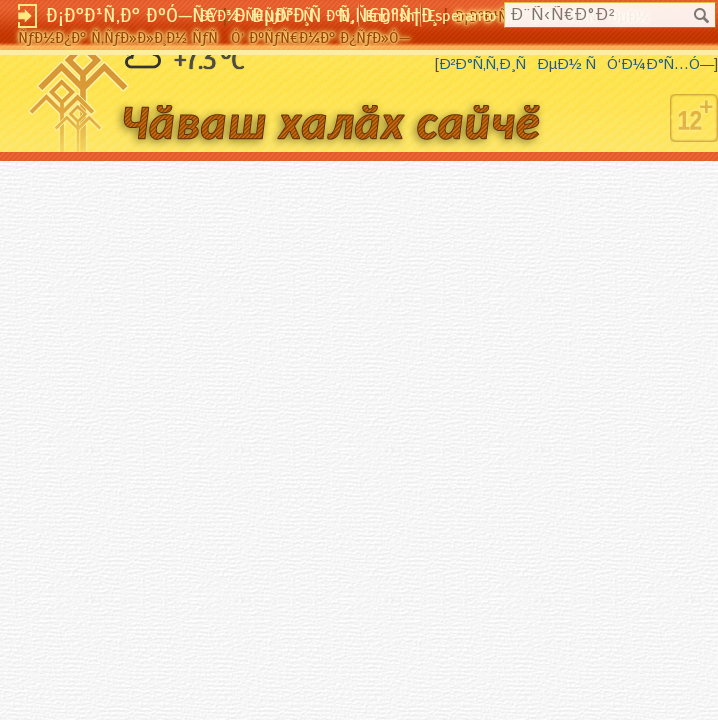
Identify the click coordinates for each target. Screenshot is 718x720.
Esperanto (461, 16)
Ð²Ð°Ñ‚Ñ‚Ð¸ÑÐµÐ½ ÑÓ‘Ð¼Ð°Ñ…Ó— (576, 64)
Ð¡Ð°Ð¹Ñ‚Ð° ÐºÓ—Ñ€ (131, 15)
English (390, 16)
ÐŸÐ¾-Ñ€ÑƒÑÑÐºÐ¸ (276, 16)
